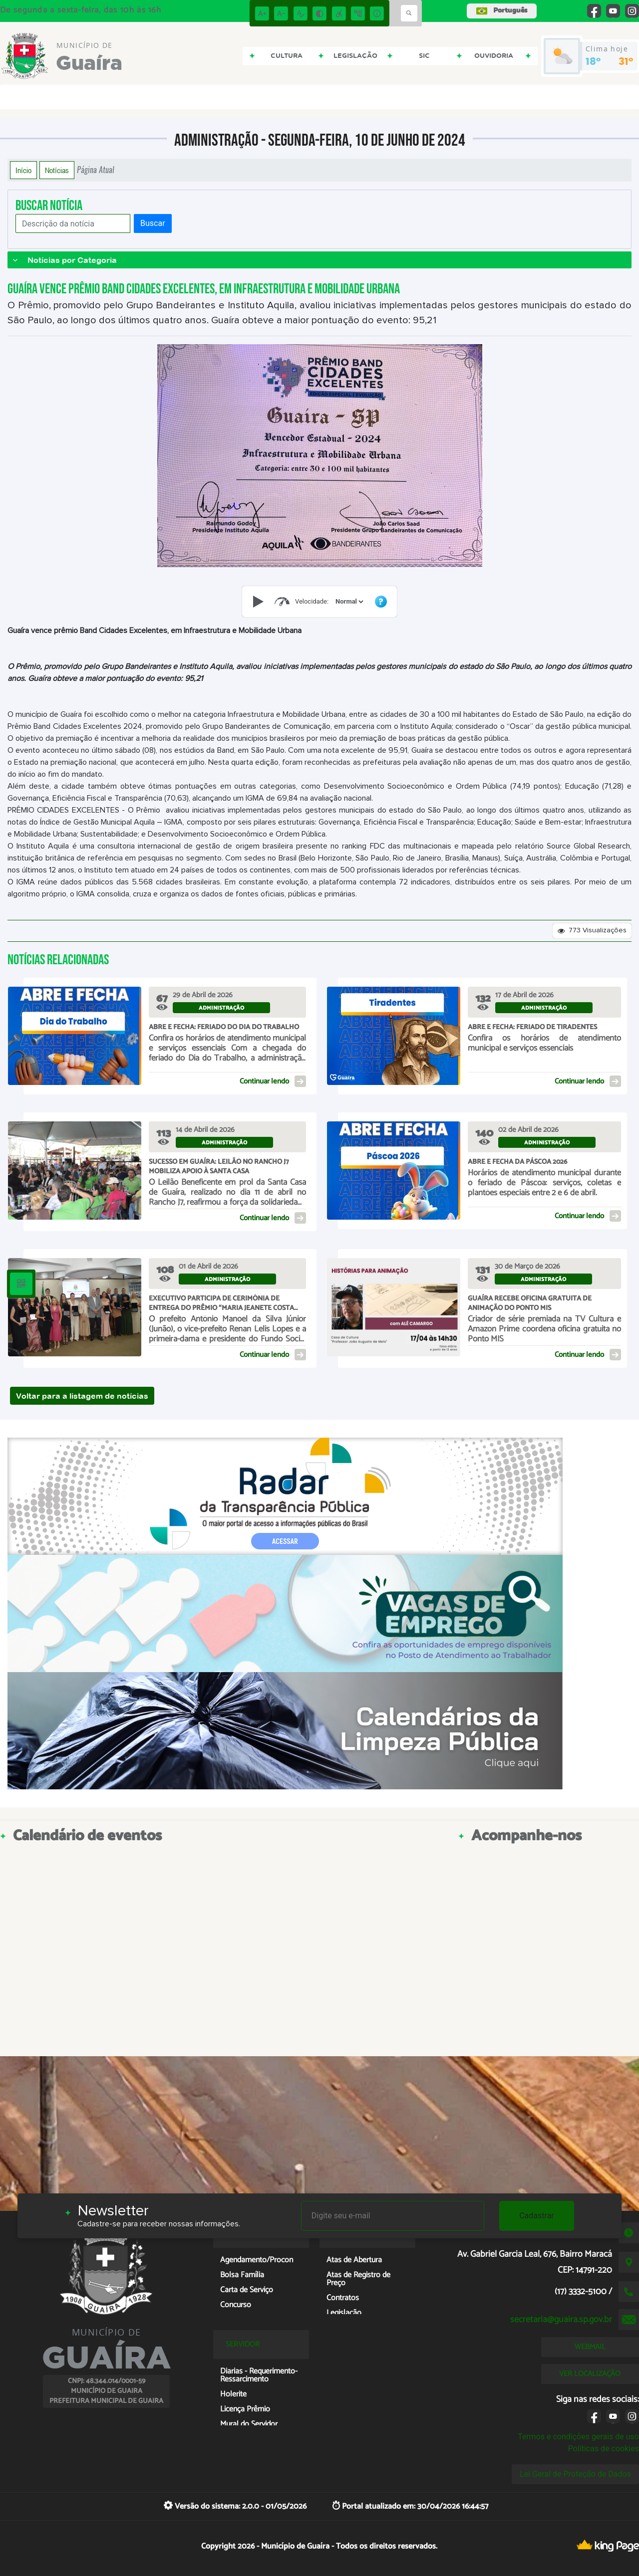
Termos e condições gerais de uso (578, 2436)
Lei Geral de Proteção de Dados (575, 2474)
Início (23, 170)
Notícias (57, 170)
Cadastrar (536, 2215)
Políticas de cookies (603, 2448)
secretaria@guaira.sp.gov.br (561, 2319)
